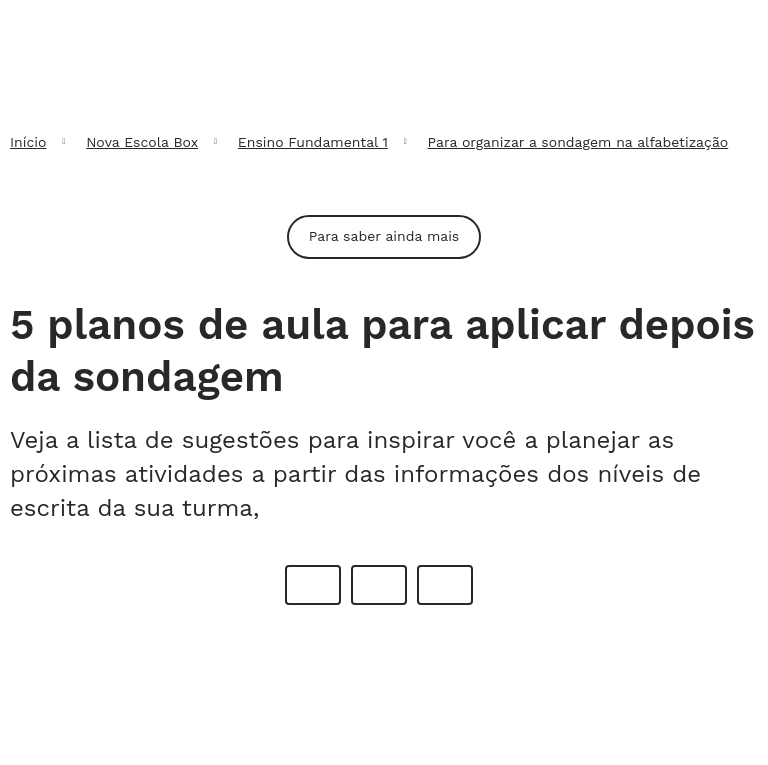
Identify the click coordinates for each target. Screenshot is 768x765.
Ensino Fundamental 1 (313, 142)
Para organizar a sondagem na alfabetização (578, 142)
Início (28, 142)
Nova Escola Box (142, 142)
